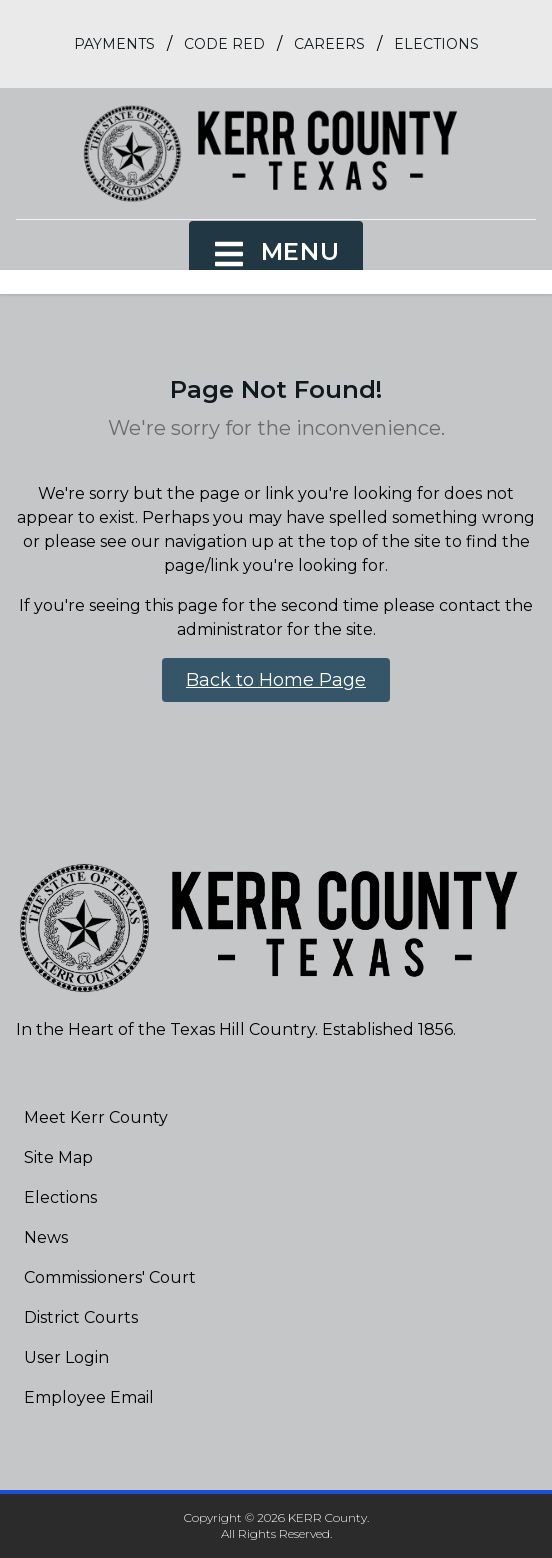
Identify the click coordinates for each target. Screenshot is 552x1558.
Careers (329, 44)
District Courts (81, 1317)
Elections (436, 44)
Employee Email (89, 1397)
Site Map (58, 1157)
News (46, 1237)
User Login (66, 1357)
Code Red (224, 44)
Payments (114, 44)
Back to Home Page (276, 680)
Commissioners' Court (110, 1277)
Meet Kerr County (96, 1117)
